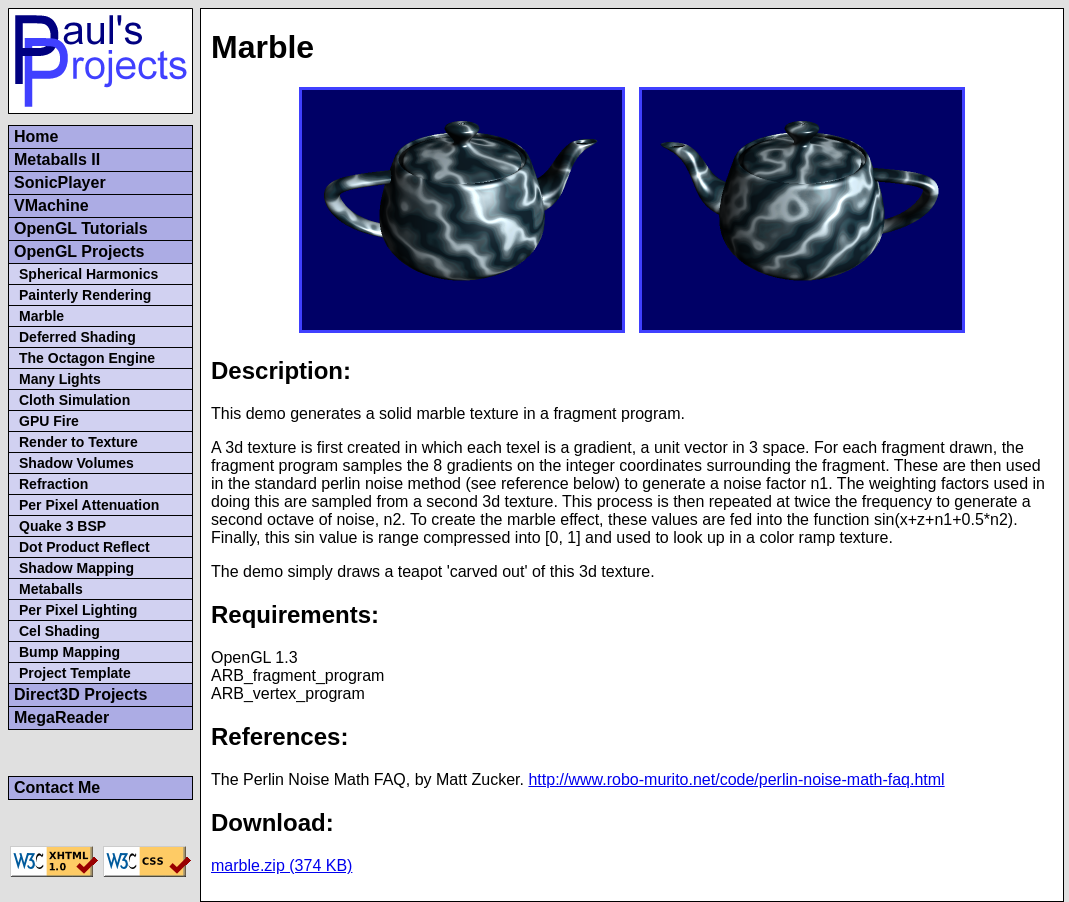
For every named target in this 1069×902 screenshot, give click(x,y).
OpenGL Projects (79, 251)
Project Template (75, 673)
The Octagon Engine (87, 358)
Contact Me (57, 787)
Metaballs (51, 589)
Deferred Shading (77, 337)
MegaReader (61, 717)
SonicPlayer (60, 182)
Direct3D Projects (80, 694)
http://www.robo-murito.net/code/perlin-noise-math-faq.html (736, 779)
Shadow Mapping (76, 568)
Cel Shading (59, 631)
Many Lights (60, 379)
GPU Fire (49, 421)
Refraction (53, 484)
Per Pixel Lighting (78, 610)
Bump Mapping (69, 652)
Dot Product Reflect (84, 547)
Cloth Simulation (74, 400)
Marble (41, 316)
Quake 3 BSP (62, 526)
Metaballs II (57, 159)
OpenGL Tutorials (81, 228)
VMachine (51, 205)
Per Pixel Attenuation (89, 505)
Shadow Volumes (76, 463)
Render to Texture (78, 442)
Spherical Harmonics (88, 274)
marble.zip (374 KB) (281, 865)
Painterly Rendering (85, 295)
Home (36, 136)
